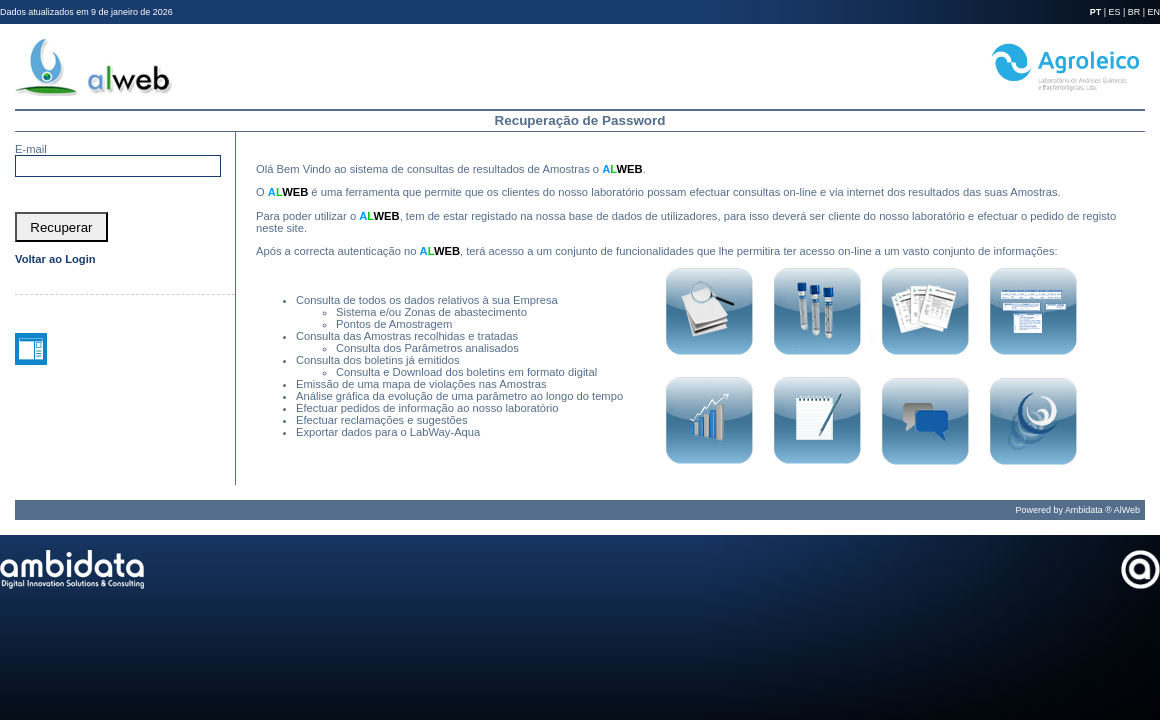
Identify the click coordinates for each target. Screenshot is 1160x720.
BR (1134, 12)
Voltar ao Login (55, 259)
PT (1095, 12)
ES (1115, 12)
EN (1154, 12)
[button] (61, 227)
